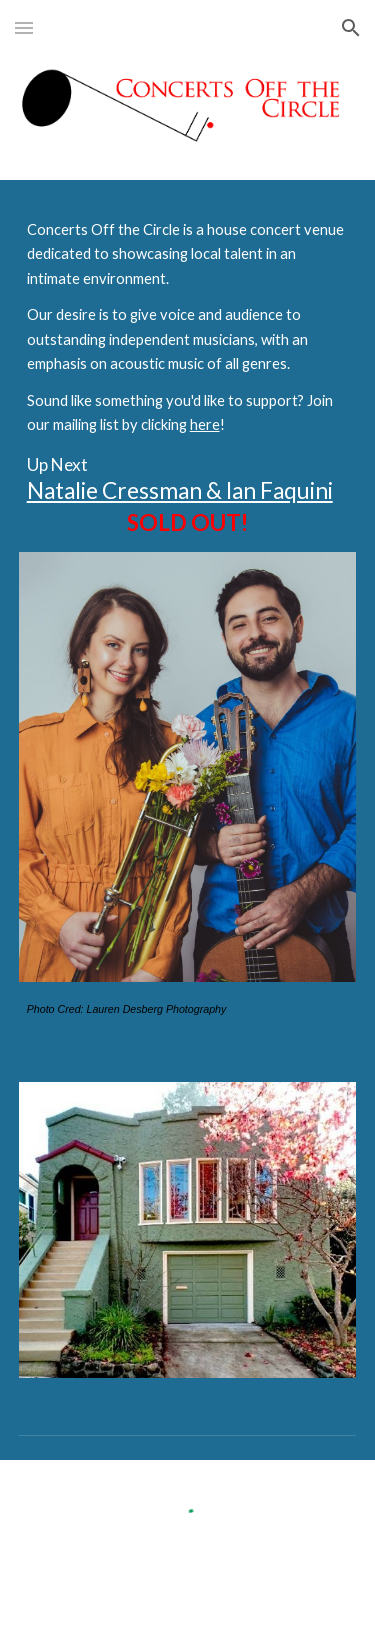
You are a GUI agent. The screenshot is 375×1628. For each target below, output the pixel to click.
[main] (188, 378)
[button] (24, 27)
